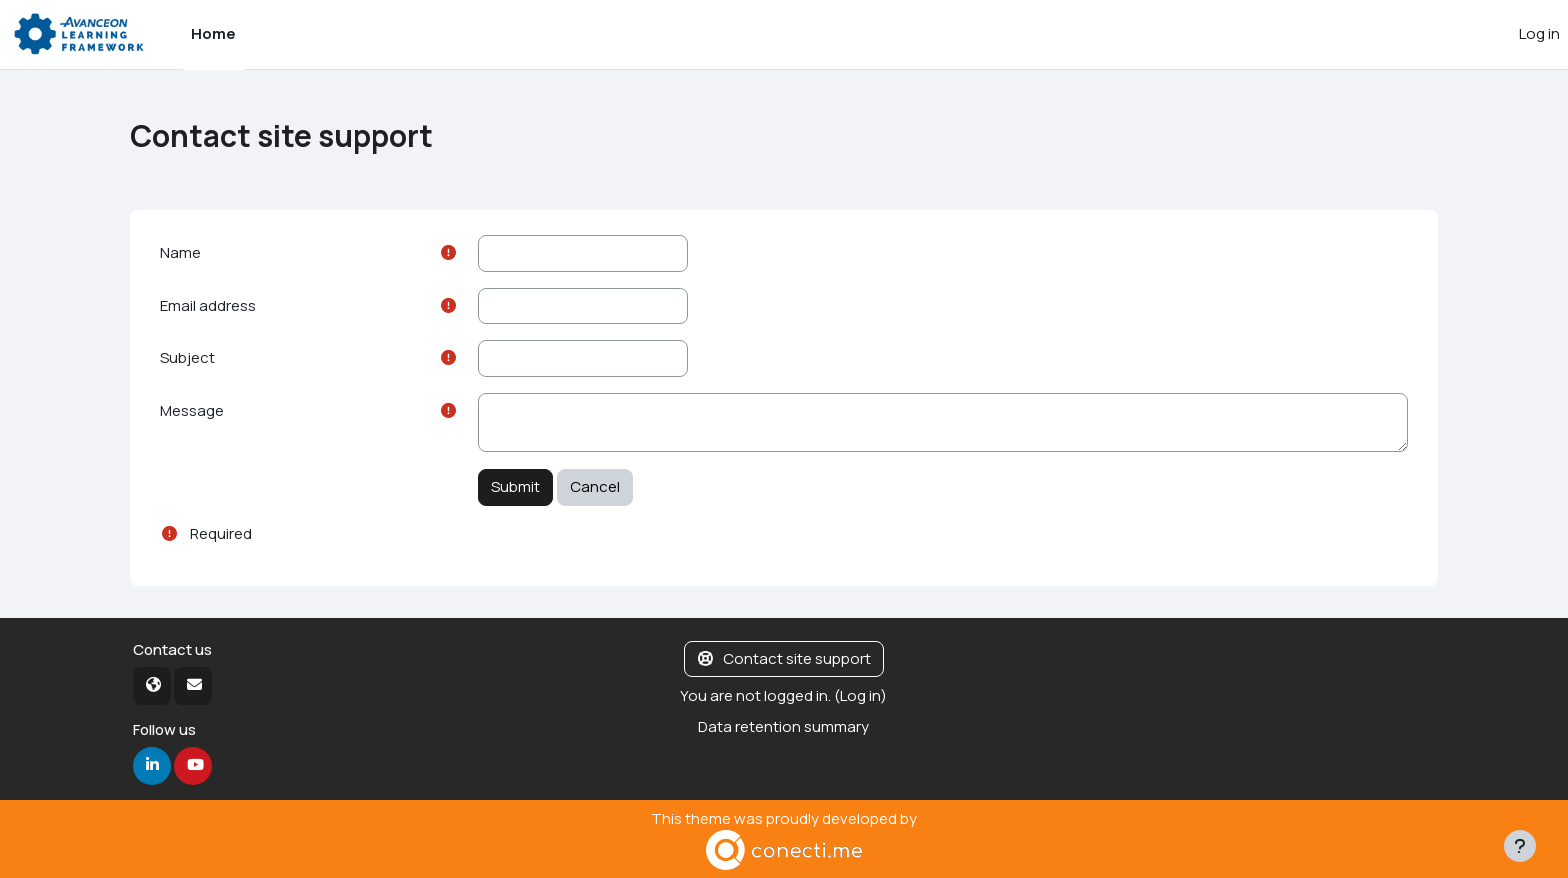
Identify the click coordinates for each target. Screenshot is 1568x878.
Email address (208, 305)
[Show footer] (1520, 846)
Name (180, 252)
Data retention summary (783, 726)
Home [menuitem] (213, 33)
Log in (1539, 33)
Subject (187, 357)
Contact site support (784, 658)
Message (192, 410)
